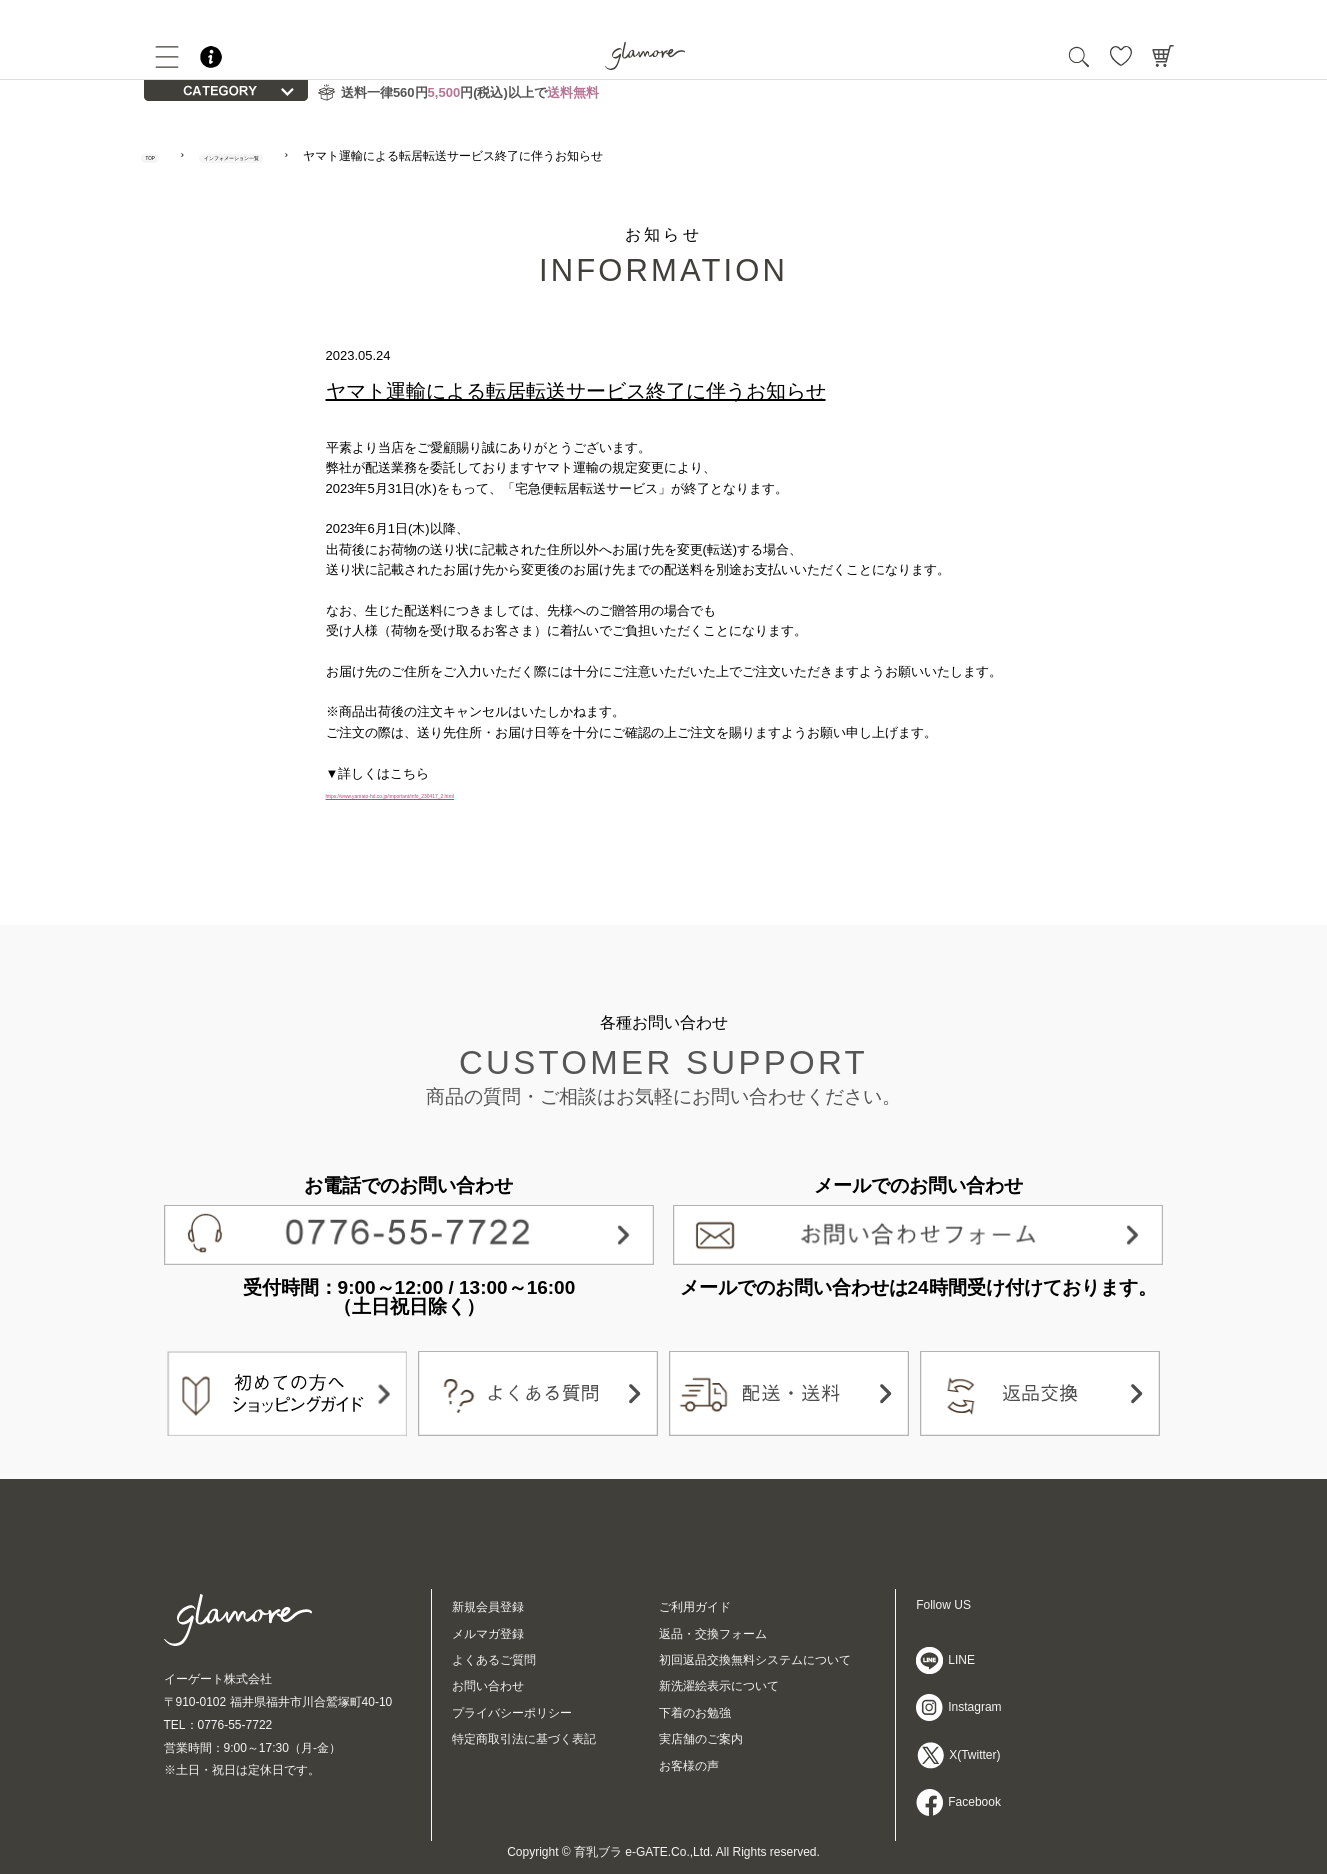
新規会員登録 (488, 1607)
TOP (165, 156)
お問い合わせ (488, 1686)
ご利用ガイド (695, 1607)
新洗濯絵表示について (719, 1686)
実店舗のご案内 (701, 1739)
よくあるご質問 (494, 1660)
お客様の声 (689, 1766)
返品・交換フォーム (713, 1634)
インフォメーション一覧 (307, 156)
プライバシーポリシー (512, 1713)
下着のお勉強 (695, 1713)
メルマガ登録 (488, 1634)
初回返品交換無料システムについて (755, 1660)
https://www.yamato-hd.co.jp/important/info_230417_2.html (495, 793)
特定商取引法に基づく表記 (524, 1739)
